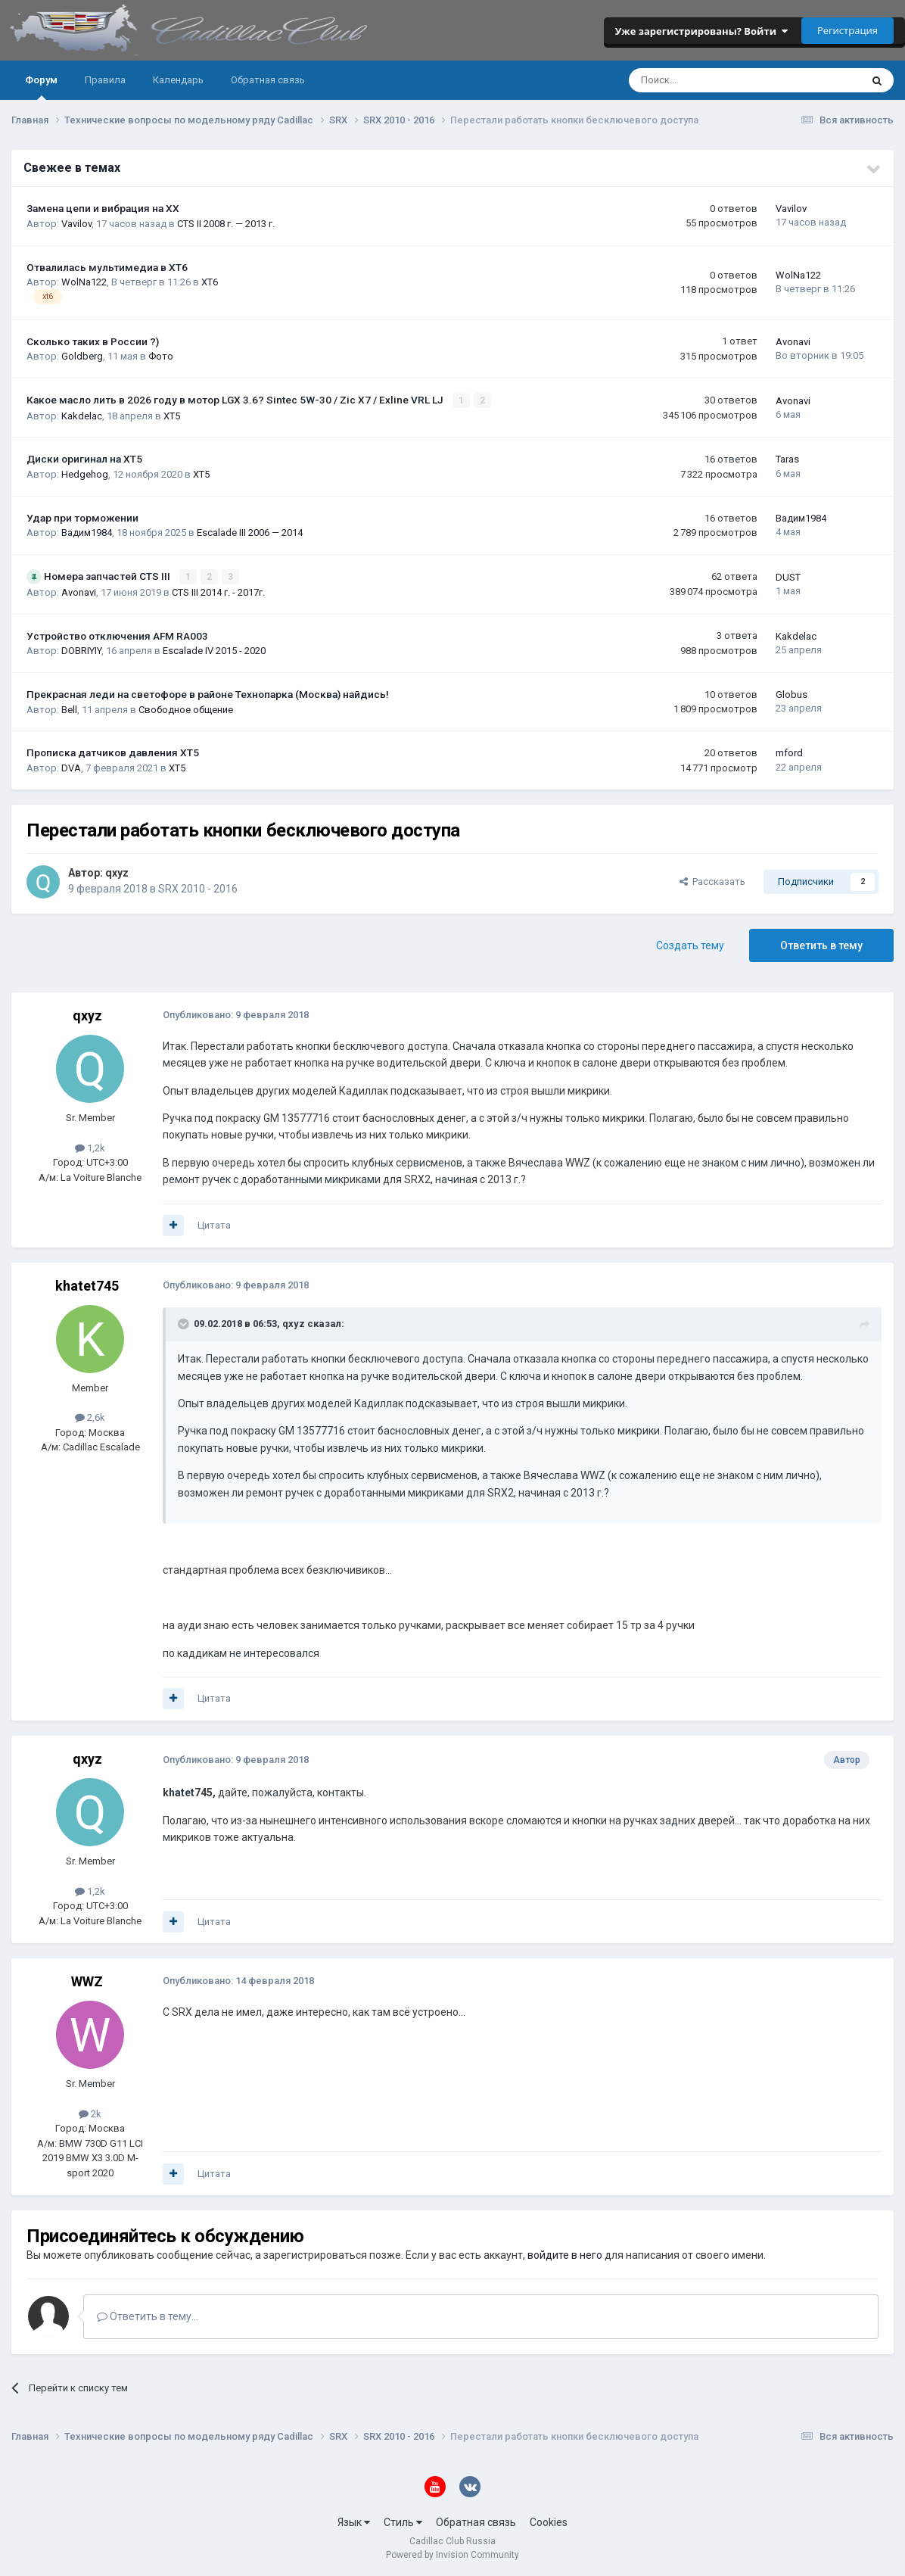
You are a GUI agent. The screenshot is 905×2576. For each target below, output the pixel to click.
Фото (160, 356)
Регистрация (847, 30)
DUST (788, 576)
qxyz (117, 872)
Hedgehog (84, 473)
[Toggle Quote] (184, 1322)
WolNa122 (84, 282)
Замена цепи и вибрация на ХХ (102, 208)
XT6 (209, 282)
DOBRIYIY (81, 650)
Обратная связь (268, 80)
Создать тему (690, 945)
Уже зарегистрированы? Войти (701, 31)
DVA (71, 767)
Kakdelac (81, 415)
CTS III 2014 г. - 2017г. (218, 591)
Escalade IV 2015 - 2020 (214, 650)
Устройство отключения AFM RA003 (117, 635)
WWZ (87, 1981)
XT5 (171, 415)
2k (90, 2113)
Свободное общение (185, 708)
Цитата (214, 1224)
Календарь (178, 80)
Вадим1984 (86, 532)
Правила (105, 80)
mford (789, 752)
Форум (41, 87)
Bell (69, 708)
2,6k (90, 1416)
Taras (787, 459)
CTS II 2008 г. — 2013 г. (226, 223)
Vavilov (76, 223)
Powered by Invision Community (452, 2554)
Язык (353, 2521)
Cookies (549, 2521)
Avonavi (793, 341)
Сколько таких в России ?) (92, 341)
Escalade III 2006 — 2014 (250, 532)
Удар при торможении (82, 517)
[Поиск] (704, 80)
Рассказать (712, 880)
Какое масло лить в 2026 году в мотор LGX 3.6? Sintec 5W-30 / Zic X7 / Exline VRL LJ (236, 400)
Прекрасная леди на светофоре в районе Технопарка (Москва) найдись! (207, 693)
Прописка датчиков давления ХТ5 (112, 752)
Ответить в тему (821, 945)
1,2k (90, 1147)
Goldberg (82, 356)
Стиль (403, 2521)
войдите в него (564, 2254)
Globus (791, 693)
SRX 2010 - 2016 (198, 888)
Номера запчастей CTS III (108, 576)
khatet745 (87, 1284)
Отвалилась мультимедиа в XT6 (107, 267)
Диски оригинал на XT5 (84, 459)
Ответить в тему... (147, 2316)
